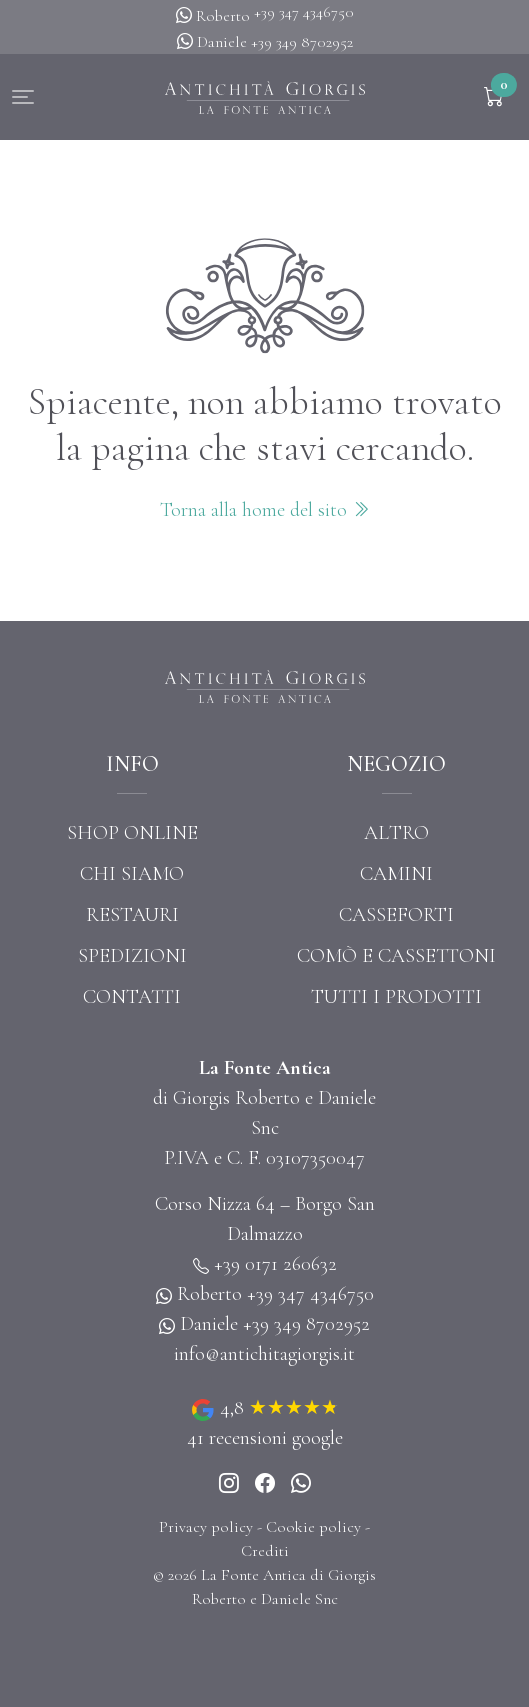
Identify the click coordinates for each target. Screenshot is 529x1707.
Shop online (132, 833)
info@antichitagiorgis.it (264, 1354)
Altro (396, 833)
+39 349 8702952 (302, 42)
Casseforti (396, 915)
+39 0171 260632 (275, 1264)
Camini (396, 874)
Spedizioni (132, 956)
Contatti (132, 997)
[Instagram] (229, 1484)
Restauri (132, 915)
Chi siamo (132, 874)
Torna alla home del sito (265, 510)
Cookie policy (313, 1527)
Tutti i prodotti (396, 997)
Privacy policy (206, 1527)
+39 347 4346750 (304, 12)
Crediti (265, 1551)
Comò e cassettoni (396, 956)
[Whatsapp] (301, 1484)
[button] (23, 97)
